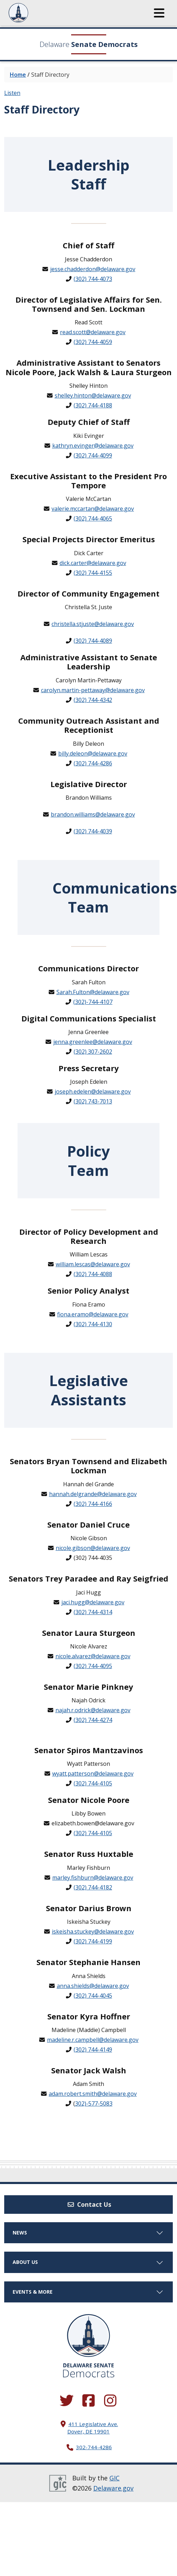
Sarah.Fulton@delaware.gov (92, 992)
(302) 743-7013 (93, 1101)
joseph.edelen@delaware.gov (93, 1091)
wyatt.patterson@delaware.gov (93, 1773)
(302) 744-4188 (93, 405)
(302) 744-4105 (93, 1783)
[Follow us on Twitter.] (66, 2400)
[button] (159, 13)
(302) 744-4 (88, 1612)
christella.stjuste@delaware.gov (93, 624)
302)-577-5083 (94, 2103)
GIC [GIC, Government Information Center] (114, 2478)
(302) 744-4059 (93, 342)
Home (18, 74)
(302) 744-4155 (93, 573)
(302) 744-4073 (93, 279)
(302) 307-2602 (93, 1051)
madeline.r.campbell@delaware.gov (92, 2040)
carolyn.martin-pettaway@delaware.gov (93, 690)
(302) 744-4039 (93, 831)
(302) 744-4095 (93, 1666)
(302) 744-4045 (93, 1995)
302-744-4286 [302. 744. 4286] (94, 2447)
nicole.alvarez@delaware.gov (92, 1656)
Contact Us (88, 2204)
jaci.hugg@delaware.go (91, 1602)
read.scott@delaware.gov (92, 332)
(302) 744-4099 (93, 455)
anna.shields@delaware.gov (93, 1986)
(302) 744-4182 (93, 1887)
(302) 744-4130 (93, 1324)
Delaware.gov (113, 2488)
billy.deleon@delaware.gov (92, 753)
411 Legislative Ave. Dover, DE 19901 (92, 2427)
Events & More (88, 2291)
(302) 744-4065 (93, 518)
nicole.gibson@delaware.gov (93, 1548)
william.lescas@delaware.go (91, 1264)
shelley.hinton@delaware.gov (93, 395)
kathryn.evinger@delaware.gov (93, 445)
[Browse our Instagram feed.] (110, 2400)
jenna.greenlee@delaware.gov (92, 1042)
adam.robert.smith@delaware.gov (93, 2094)
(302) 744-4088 (93, 1274)
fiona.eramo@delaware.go (91, 1314)
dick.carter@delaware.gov (93, 563)
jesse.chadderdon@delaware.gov (92, 269)
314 (107, 1612)
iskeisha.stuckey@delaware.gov (93, 1931)
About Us (88, 2262)
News (88, 2232)
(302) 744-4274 (93, 1720)
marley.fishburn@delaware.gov (92, 1877)
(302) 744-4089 (93, 641)
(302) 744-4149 (93, 2049)
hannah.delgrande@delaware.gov (93, 1494)
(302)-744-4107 (93, 1002)
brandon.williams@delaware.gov (93, 814)
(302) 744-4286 (93, 763)
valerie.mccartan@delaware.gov (93, 508)
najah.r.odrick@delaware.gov (92, 1710)
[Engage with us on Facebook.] (88, 2400)
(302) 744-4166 (93, 1504)
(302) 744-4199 (93, 1941)
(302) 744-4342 (93, 700)
